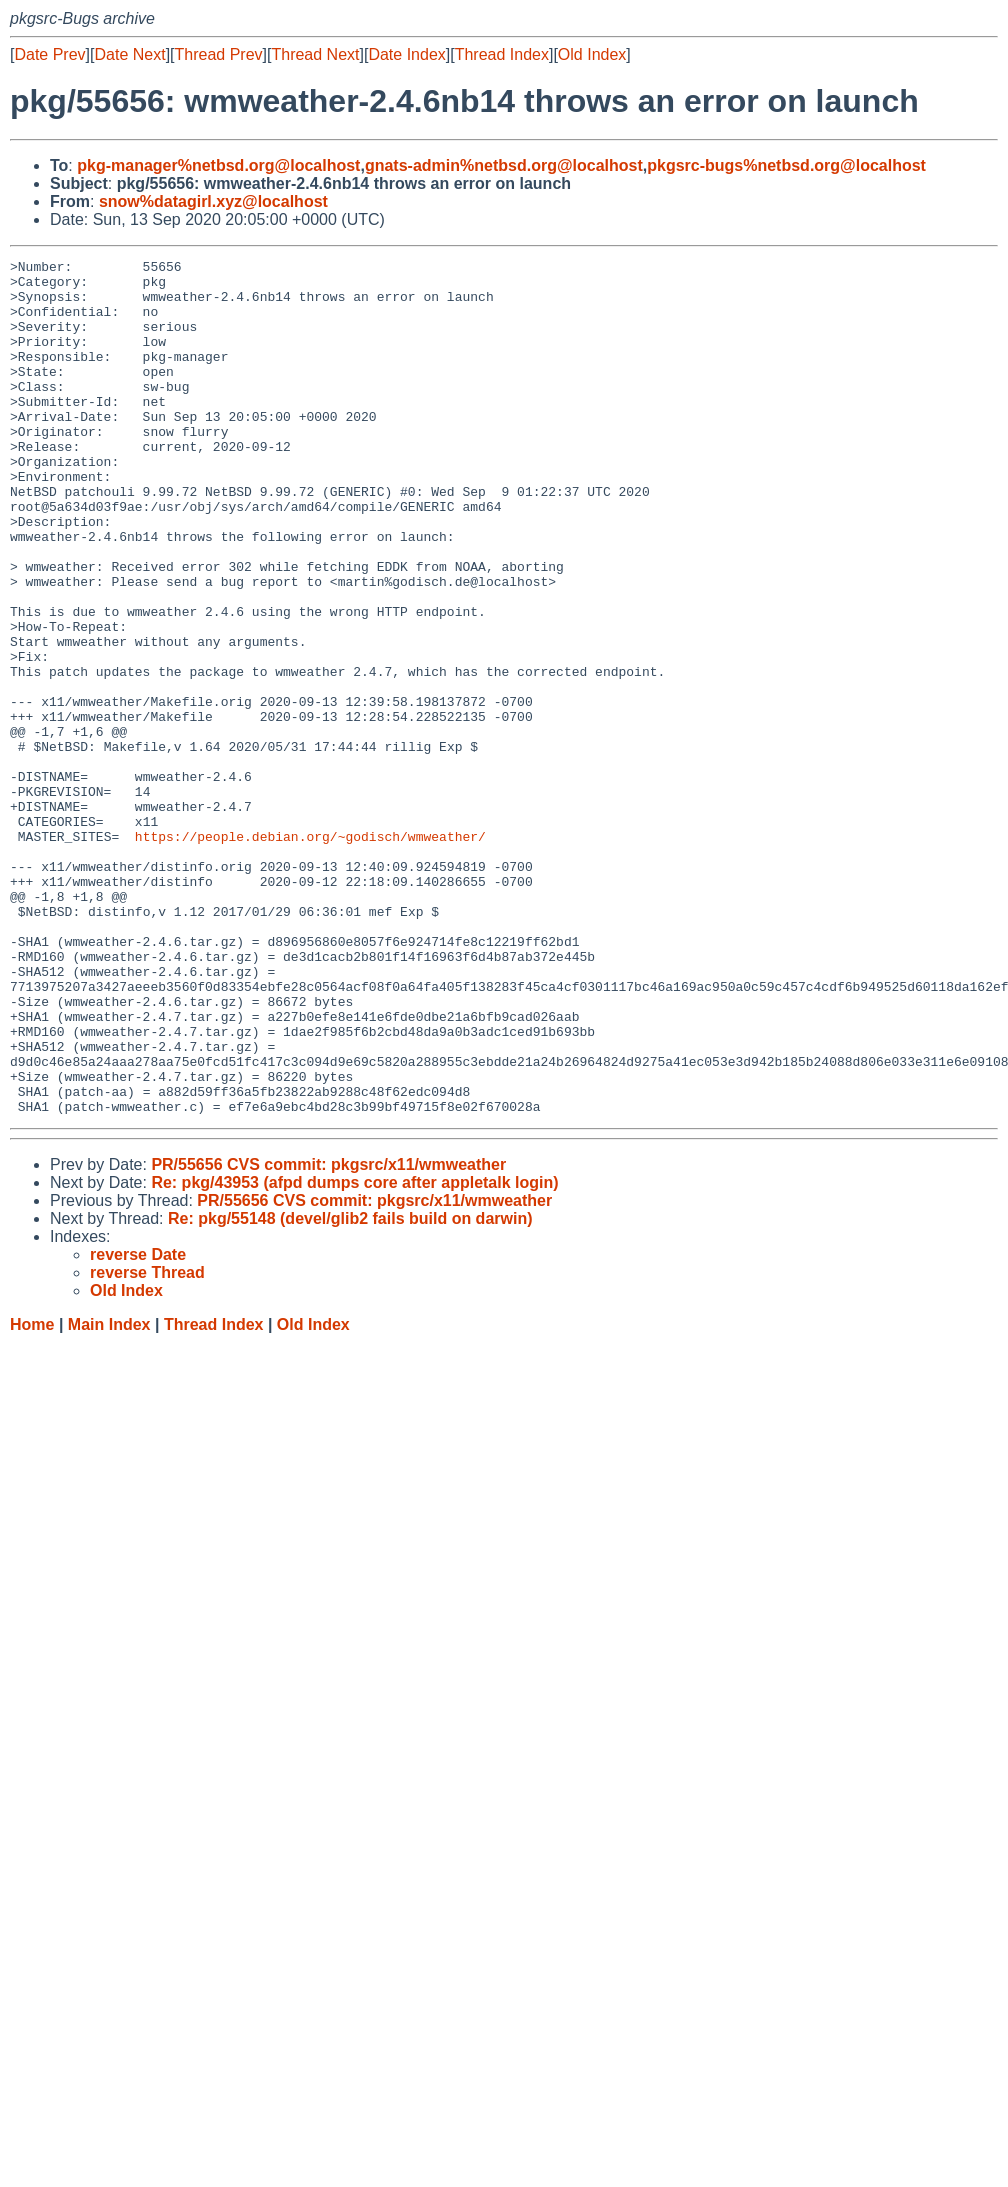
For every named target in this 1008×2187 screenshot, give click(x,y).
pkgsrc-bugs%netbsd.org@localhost (786, 165)
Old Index (592, 54)
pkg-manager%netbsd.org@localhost (218, 165)
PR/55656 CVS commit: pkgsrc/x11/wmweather (328, 1335)
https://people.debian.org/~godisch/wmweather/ (310, 953)
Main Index (109, 1495)
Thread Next (315, 54)
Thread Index (502, 54)
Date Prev (49, 54)
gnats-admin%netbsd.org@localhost (504, 165)
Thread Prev (219, 54)
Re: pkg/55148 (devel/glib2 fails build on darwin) (350, 1389)
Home (32, 1495)
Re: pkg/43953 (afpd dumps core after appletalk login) (354, 1353)
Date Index (406, 54)
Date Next (129, 54)
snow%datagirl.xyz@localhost (213, 201)
